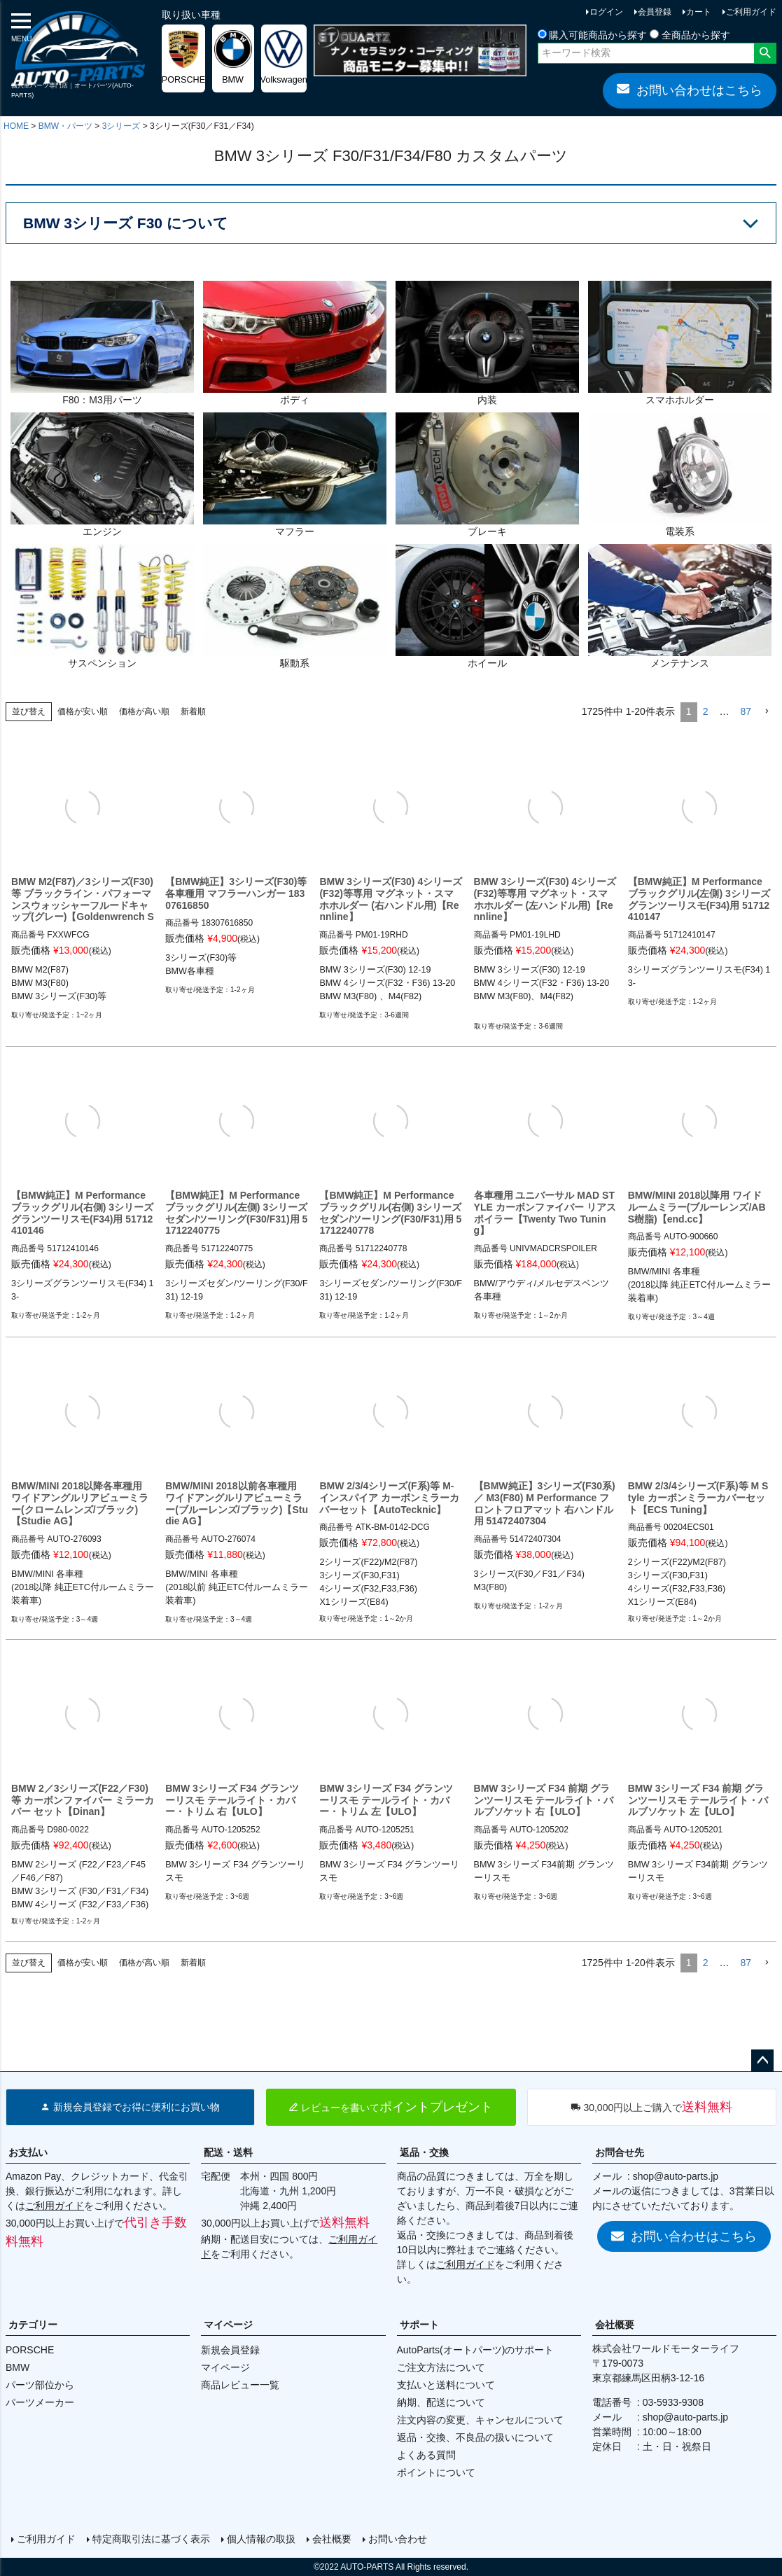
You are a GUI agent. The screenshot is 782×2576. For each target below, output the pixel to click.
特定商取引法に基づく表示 (151, 2538)
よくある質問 (426, 2454)
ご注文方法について (441, 2367)
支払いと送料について (446, 2384)
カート (698, 12)
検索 (765, 53)
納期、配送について (441, 2402)
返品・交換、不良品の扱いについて (475, 2437)
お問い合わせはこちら (689, 89)
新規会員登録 (230, 2349)
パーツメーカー (40, 2402)
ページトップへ (762, 2060)
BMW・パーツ (65, 126)
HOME (16, 126)
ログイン (606, 12)
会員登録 (654, 12)
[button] (766, 712)
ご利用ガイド (751, 12)
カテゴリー (32, 2324)
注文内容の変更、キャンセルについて (480, 2419)
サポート (419, 2324)
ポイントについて (436, 2472)
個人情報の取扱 (261, 2538)
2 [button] (705, 711)
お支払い (28, 2152)
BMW (17, 2367)
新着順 (193, 711)
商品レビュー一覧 (240, 2384)
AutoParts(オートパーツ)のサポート (475, 2349)
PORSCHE (30, 2349)
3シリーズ (121, 126)
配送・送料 (228, 2152)
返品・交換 (424, 2152)
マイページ (228, 2324)
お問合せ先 (619, 2152)
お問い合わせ (397, 2538)
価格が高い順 (144, 711)
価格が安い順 (82, 711)
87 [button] (745, 711)
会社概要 (614, 2324)
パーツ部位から (40, 2384)
